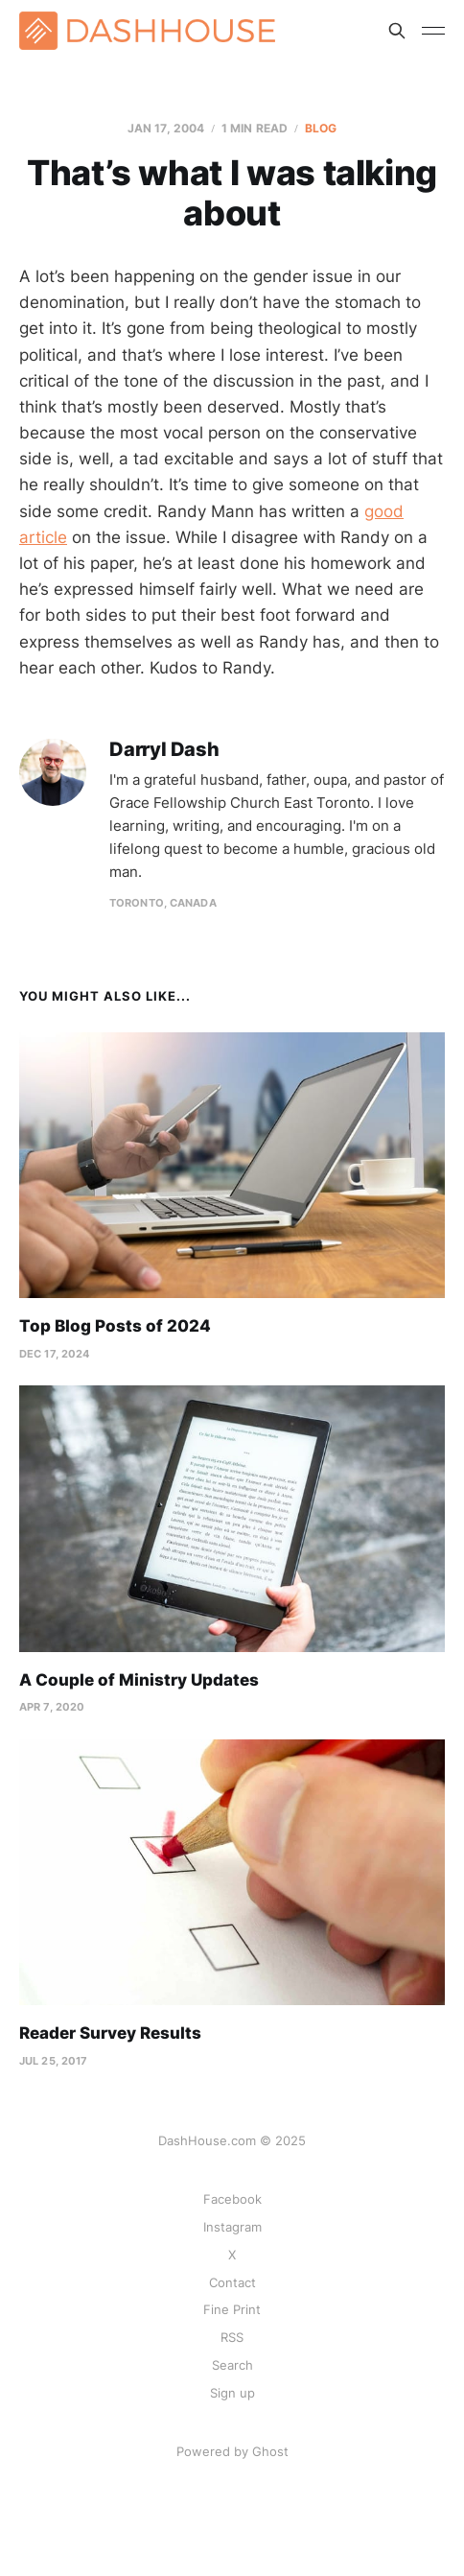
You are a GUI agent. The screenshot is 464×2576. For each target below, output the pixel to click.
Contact (232, 2282)
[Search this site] (397, 30)
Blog (320, 128)
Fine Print (232, 2309)
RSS (232, 2337)
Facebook (232, 2199)
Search (232, 2365)
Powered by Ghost (232, 2451)
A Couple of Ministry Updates (139, 1680)
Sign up (232, 2392)
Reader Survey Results (110, 2033)
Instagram (232, 2226)
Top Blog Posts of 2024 (115, 1325)
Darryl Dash (164, 750)
